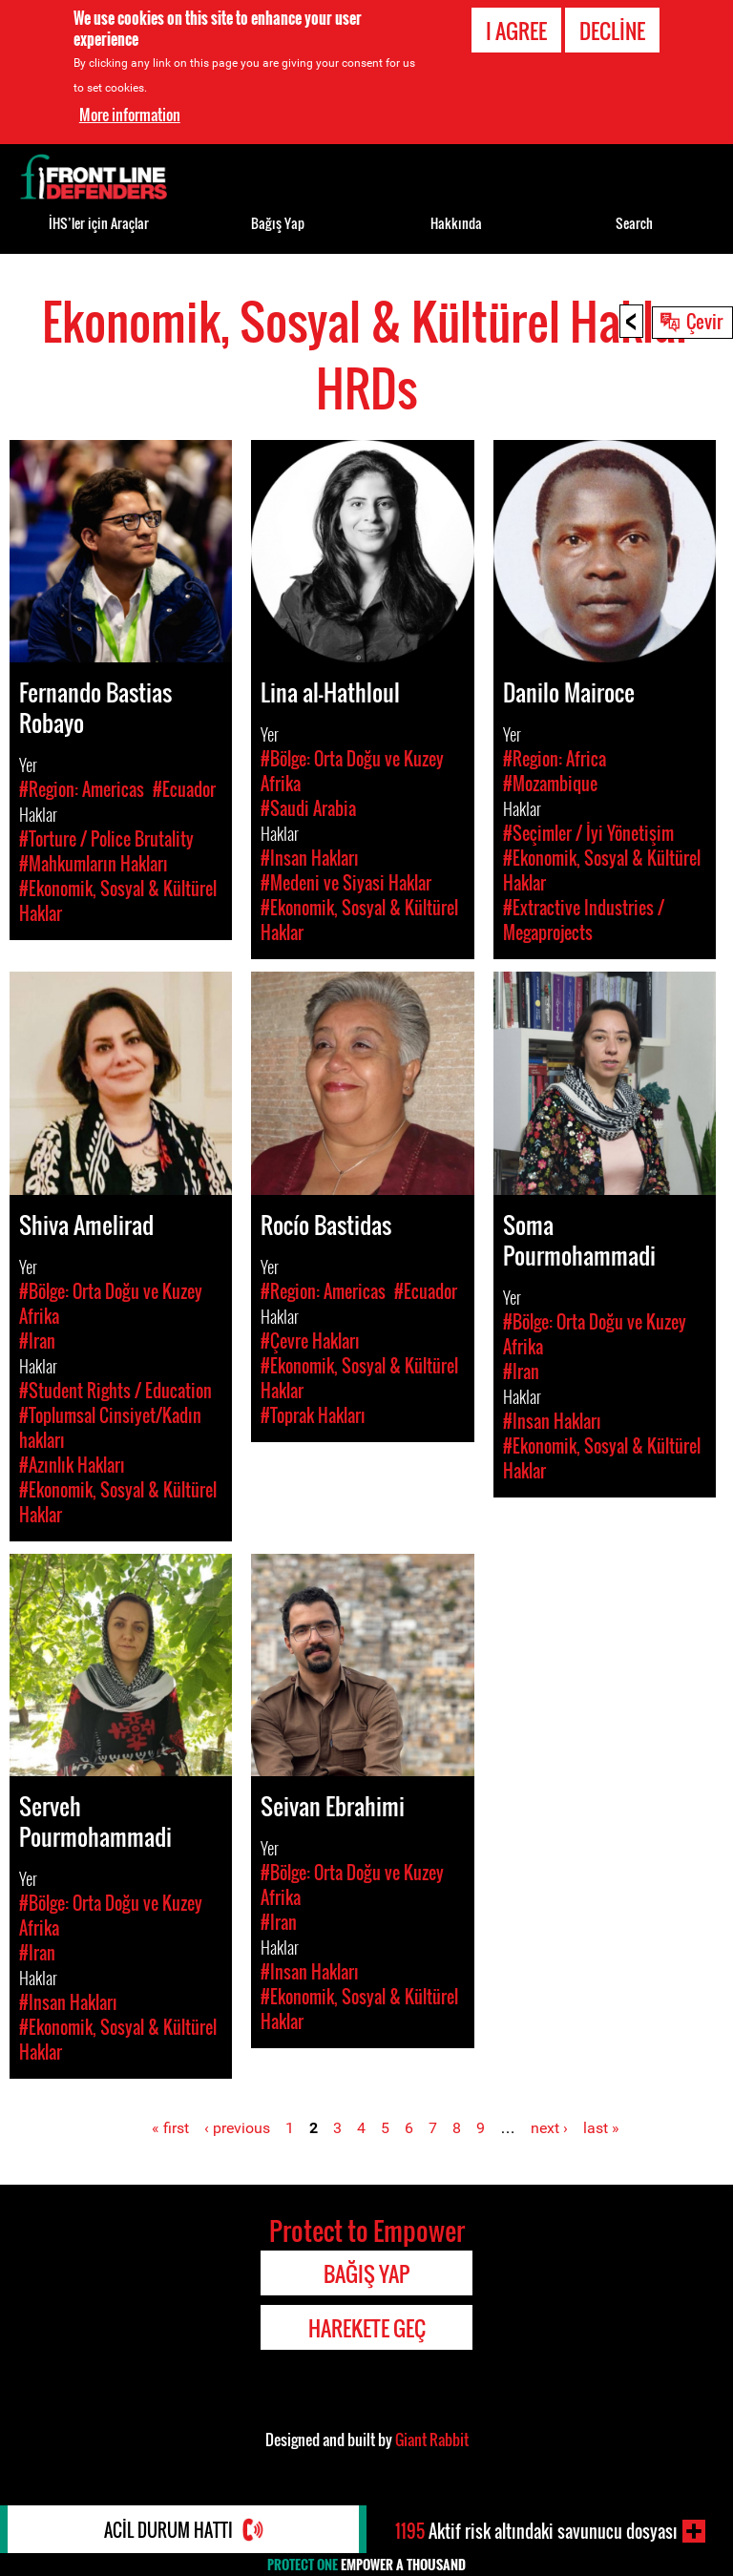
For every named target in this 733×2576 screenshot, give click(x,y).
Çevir (704, 320)
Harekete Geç (367, 2328)
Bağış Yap (277, 223)
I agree (516, 30)
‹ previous (237, 2128)
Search (634, 223)
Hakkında (456, 223)
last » (601, 2128)
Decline (612, 30)
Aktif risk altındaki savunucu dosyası (536, 2531)
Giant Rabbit (432, 2439)
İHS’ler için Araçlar (99, 223)
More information (129, 113)
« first (170, 2128)
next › (549, 2128)
